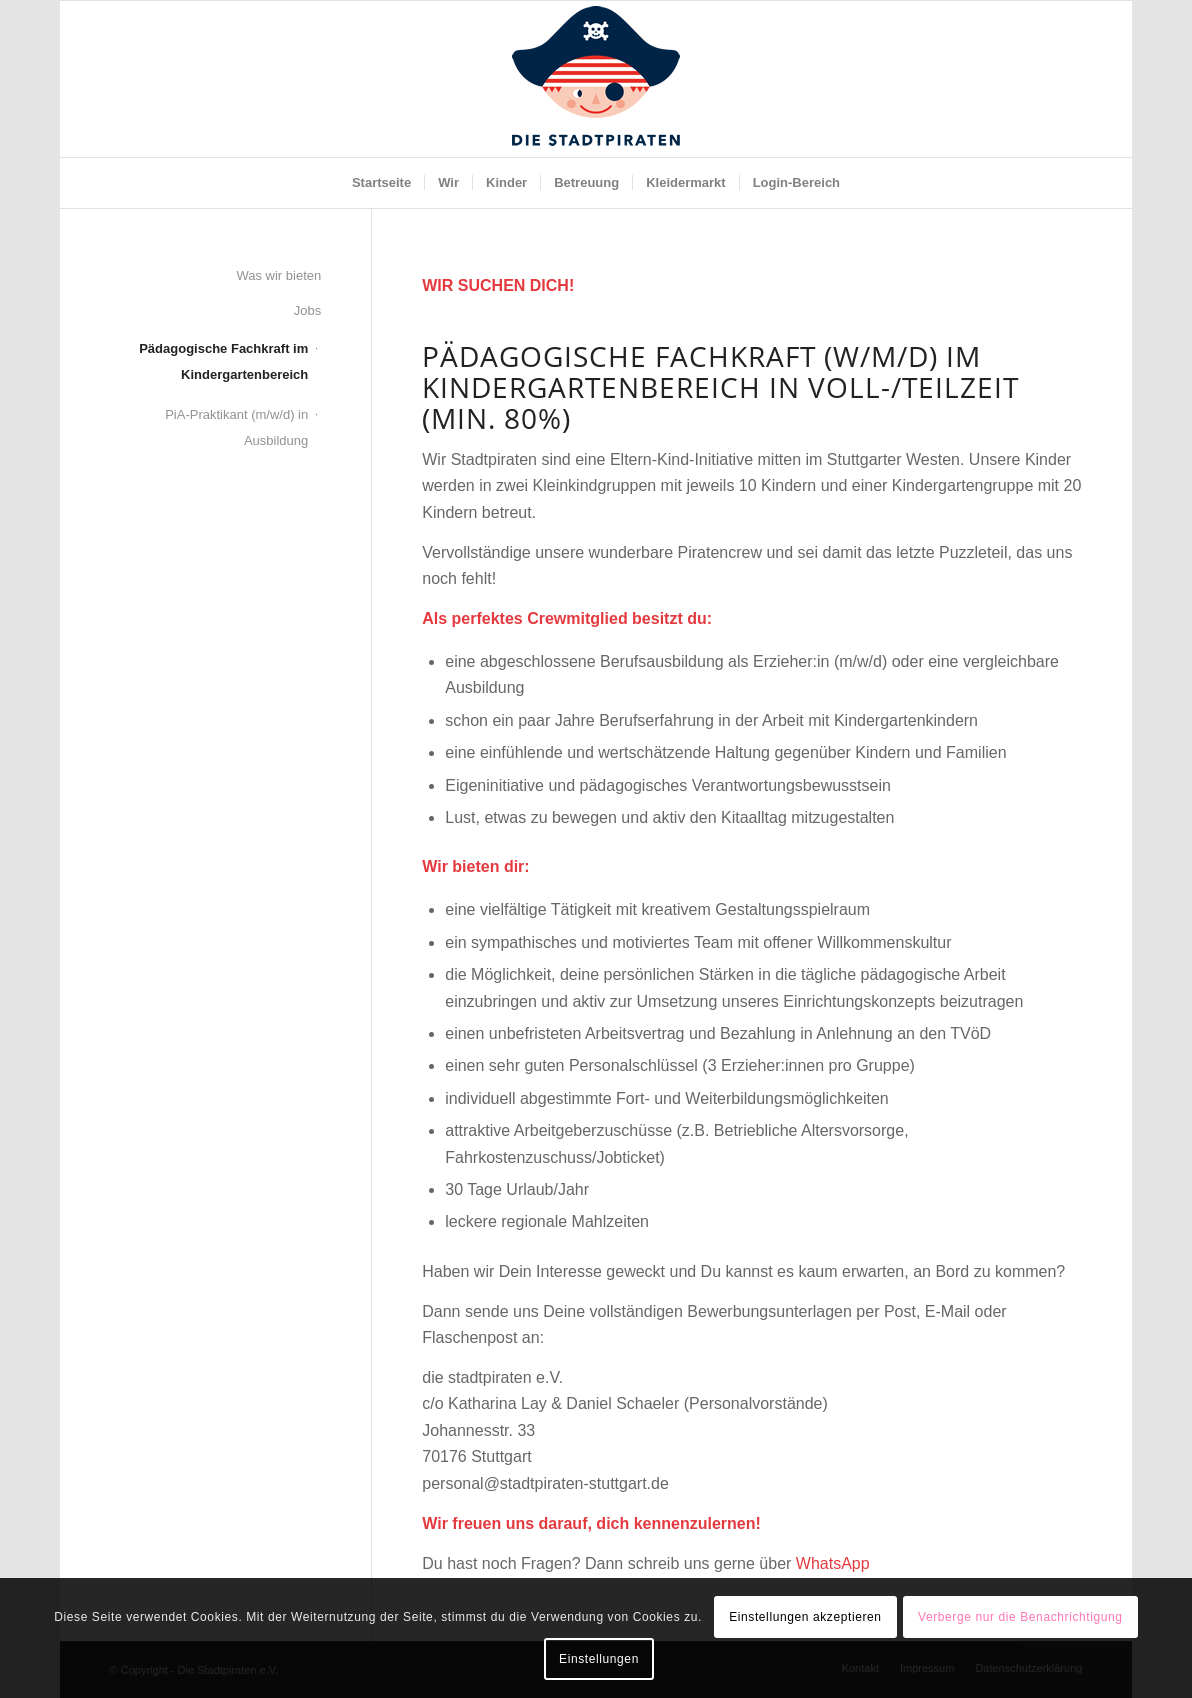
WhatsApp (833, 1563)
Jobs (307, 310)
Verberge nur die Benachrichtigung (1020, 1617)
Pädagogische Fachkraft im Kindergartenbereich (223, 361)
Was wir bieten (278, 275)
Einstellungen (599, 1659)
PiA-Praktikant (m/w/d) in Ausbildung (236, 427)
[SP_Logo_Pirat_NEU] (596, 79)
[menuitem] (381, 183)
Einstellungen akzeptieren (805, 1617)
